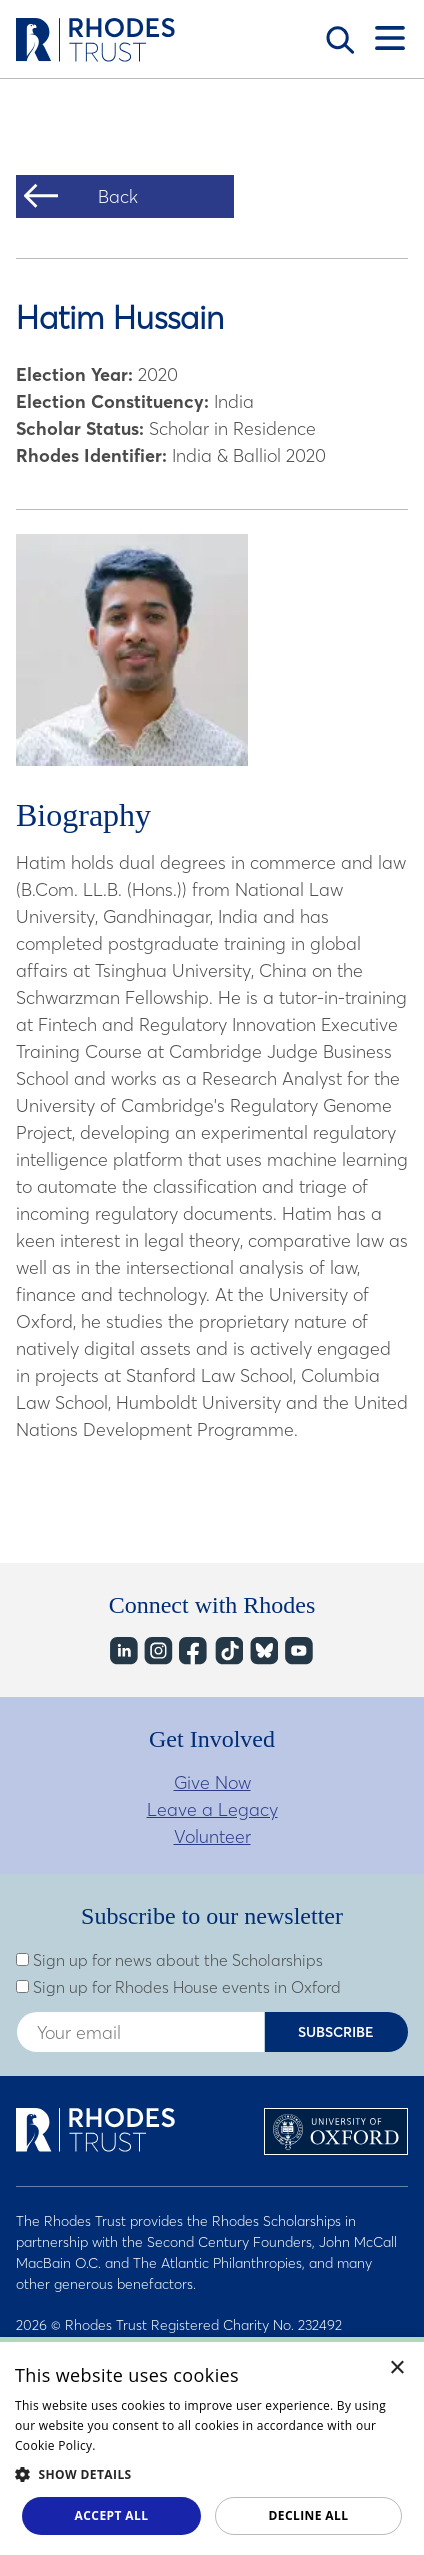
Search (340, 40)
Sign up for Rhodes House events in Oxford (178, 1987)
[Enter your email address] (140, 2032)
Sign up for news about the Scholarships (169, 1960)
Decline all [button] (309, 2515)
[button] (212, 2474)
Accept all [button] (112, 2515)
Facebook (192, 1650)
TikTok (227, 1650)
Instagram (157, 1650)
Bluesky (262, 1650)
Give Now (212, 1782)
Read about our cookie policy (184, 2445)
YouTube (297, 1650)
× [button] (397, 2368)
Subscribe (336, 2032)
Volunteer (212, 1836)
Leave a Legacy (212, 1809)
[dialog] (212, 2446)
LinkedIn (122, 1650)
